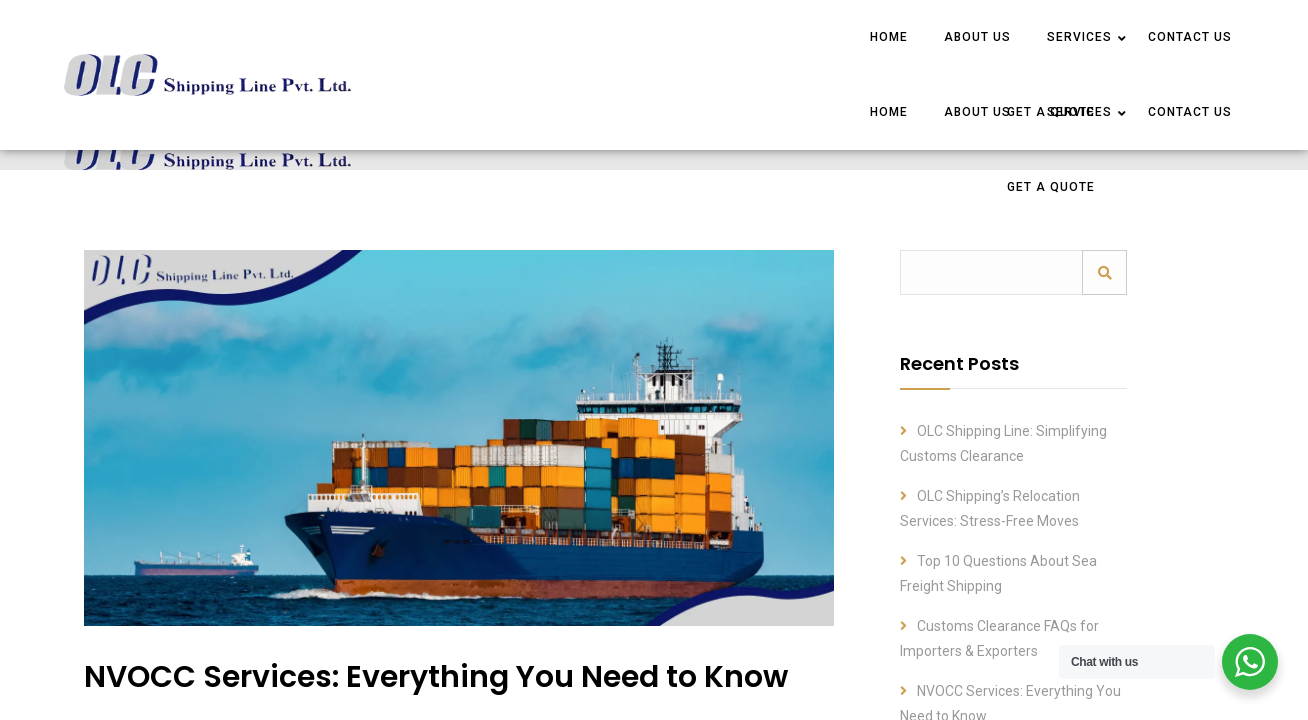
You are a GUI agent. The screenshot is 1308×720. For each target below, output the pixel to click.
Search (1104, 272)
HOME (889, 37)
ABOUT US (977, 37)
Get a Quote (1051, 187)
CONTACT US (1190, 37)
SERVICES (1079, 37)
